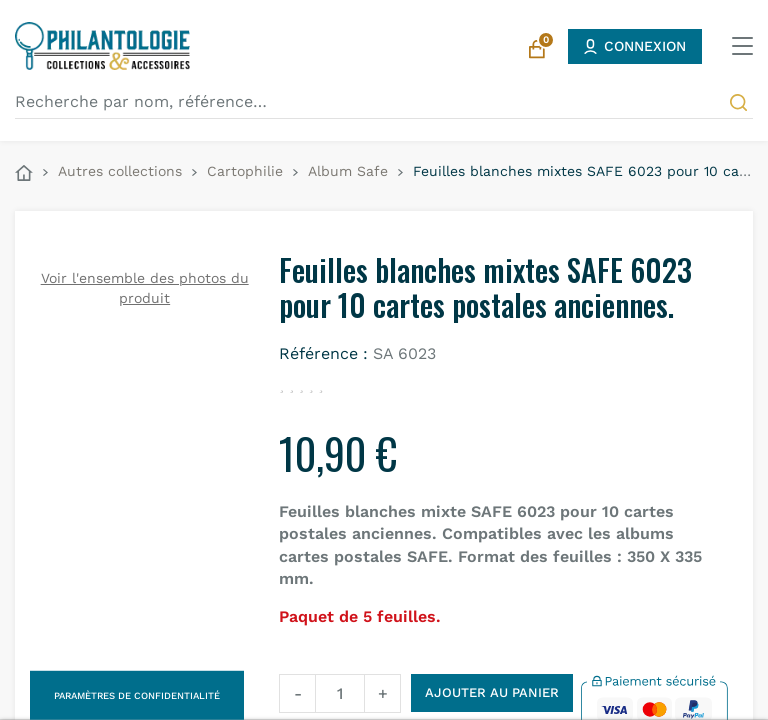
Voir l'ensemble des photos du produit (145, 288)
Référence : (323, 353)
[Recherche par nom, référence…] (384, 102)
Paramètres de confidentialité (137, 695)
